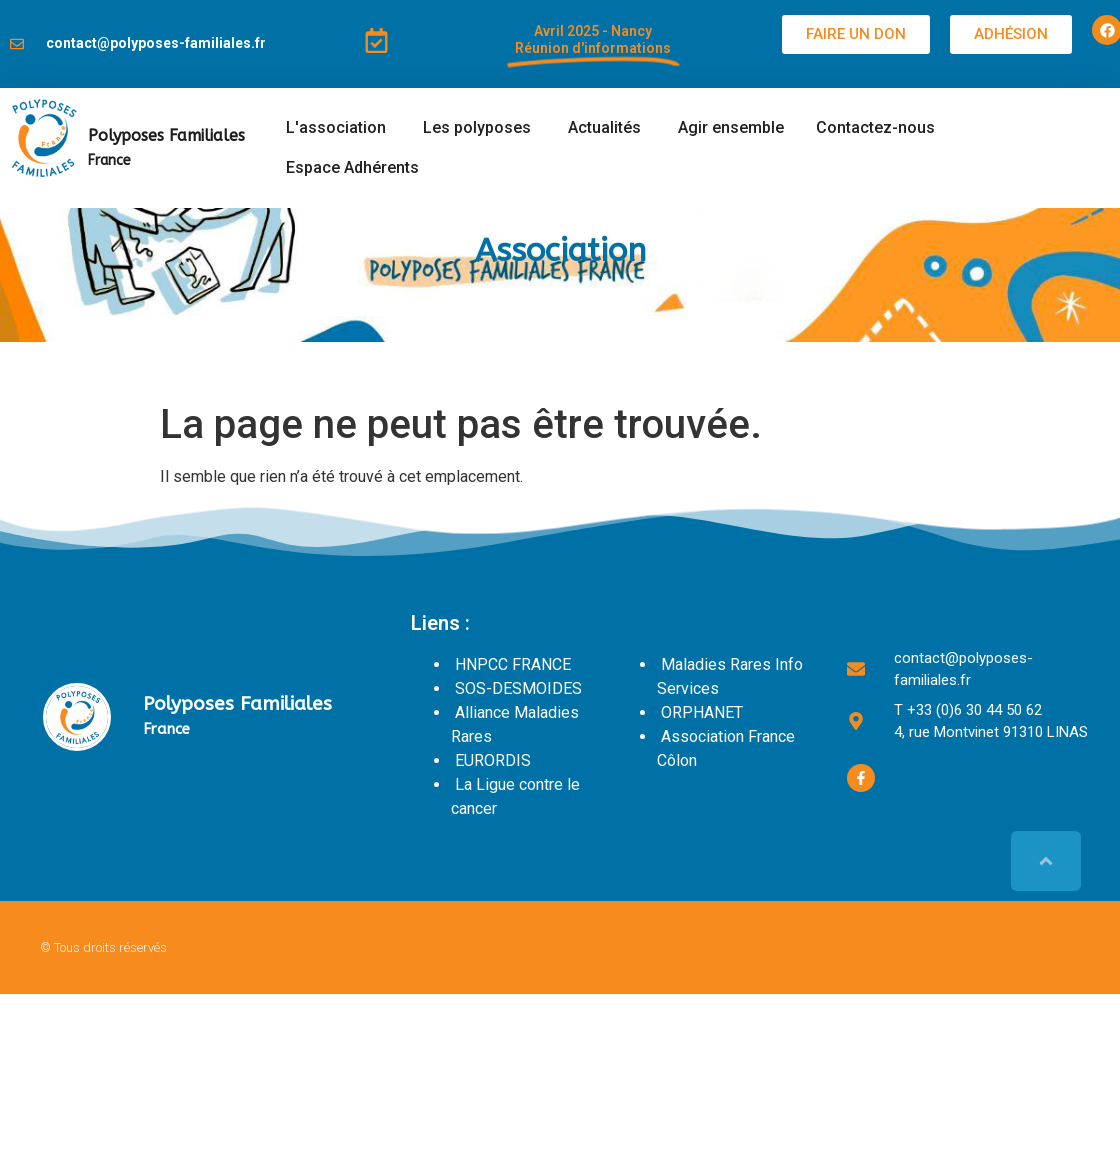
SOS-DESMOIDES (518, 688)
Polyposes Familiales (166, 135)
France (109, 160)
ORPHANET (702, 712)
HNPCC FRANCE (513, 664)
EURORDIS (493, 760)
